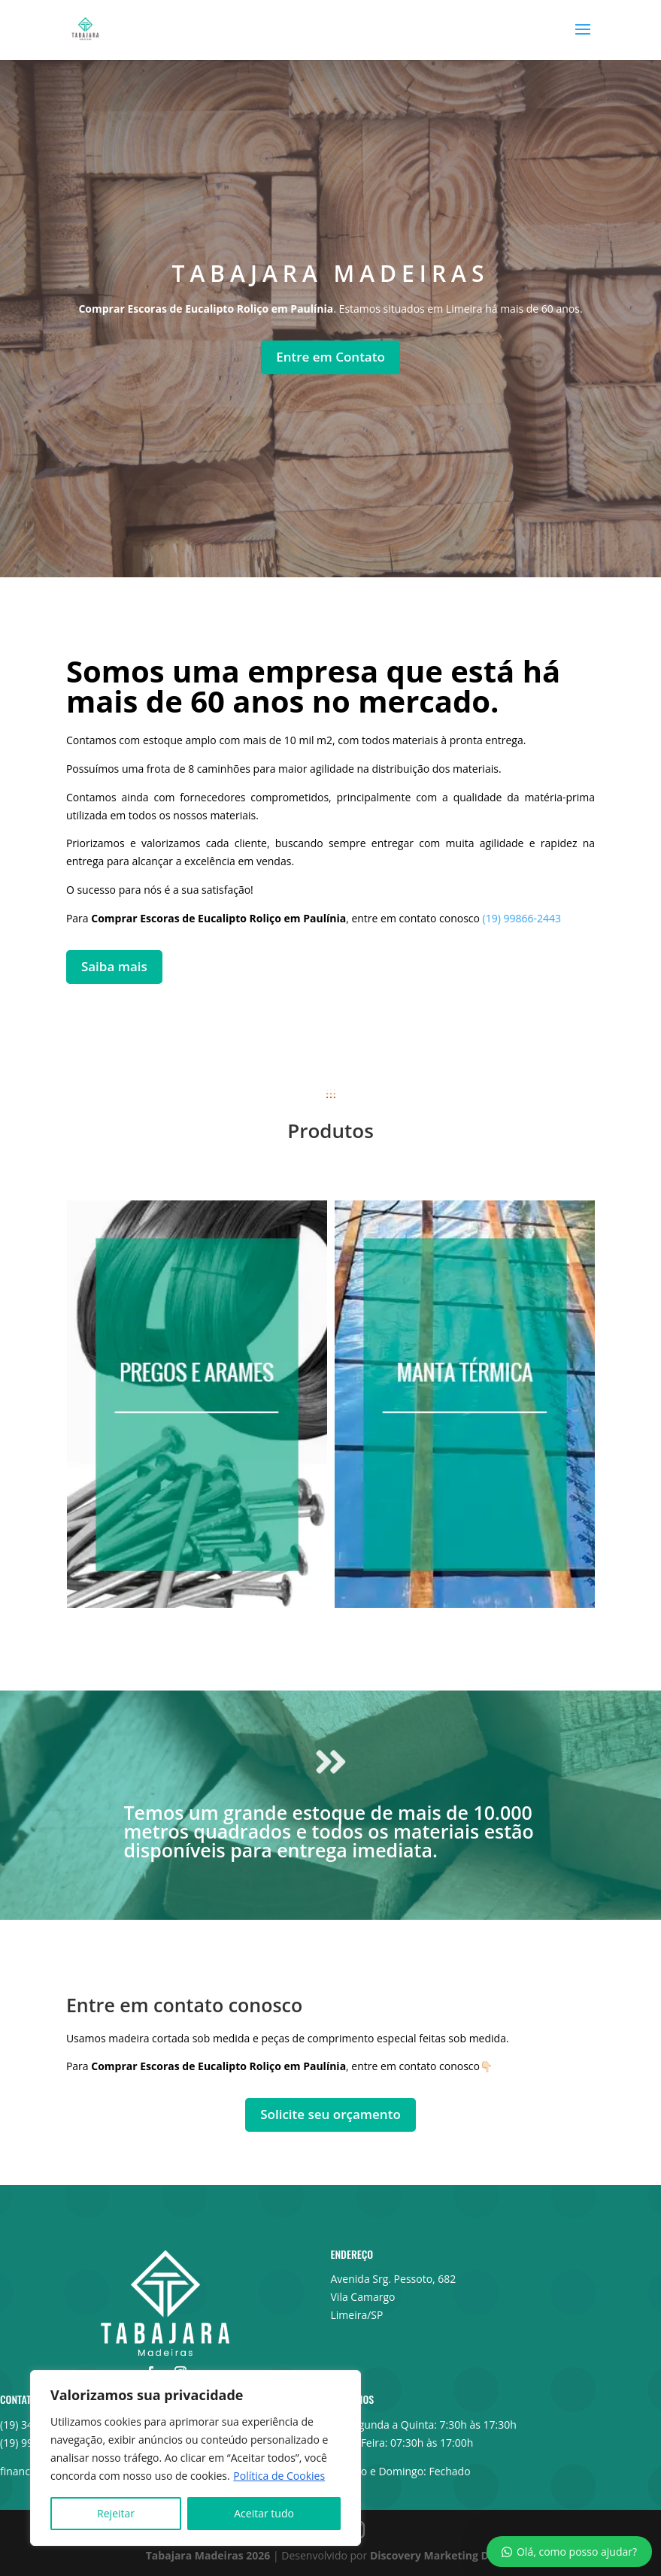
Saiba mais (114, 966)
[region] (195, 2458)
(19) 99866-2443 (522, 918)
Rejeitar (116, 2513)
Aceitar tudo (264, 2513)
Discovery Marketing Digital (442, 2555)
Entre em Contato (330, 356)
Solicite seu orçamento (330, 2114)
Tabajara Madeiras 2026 (208, 2555)
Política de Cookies (279, 2476)
